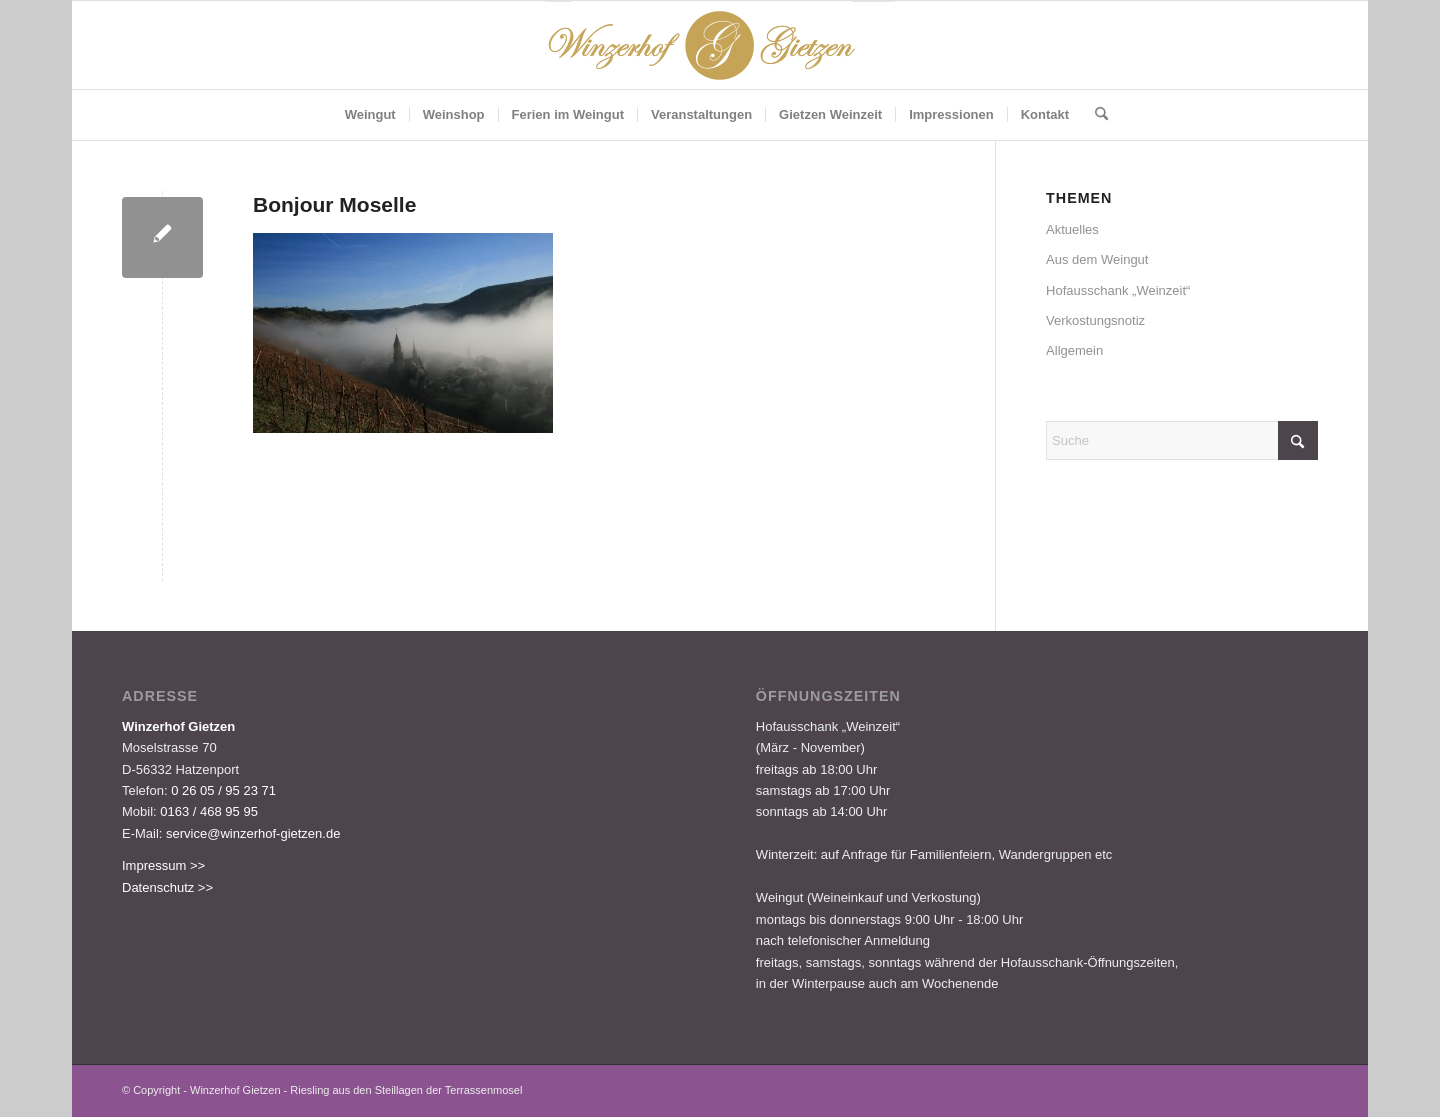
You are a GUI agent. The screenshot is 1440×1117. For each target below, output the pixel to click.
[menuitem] (370, 115)
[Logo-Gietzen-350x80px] (720, 45)
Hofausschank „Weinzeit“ (1118, 290)
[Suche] (1095, 115)
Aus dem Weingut (1097, 259)
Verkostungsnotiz (1095, 320)
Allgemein (1074, 350)
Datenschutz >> (167, 887)
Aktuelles (1072, 229)
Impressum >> (163, 865)
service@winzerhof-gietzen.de (253, 833)
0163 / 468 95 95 (209, 811)
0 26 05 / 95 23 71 (223, 790)
